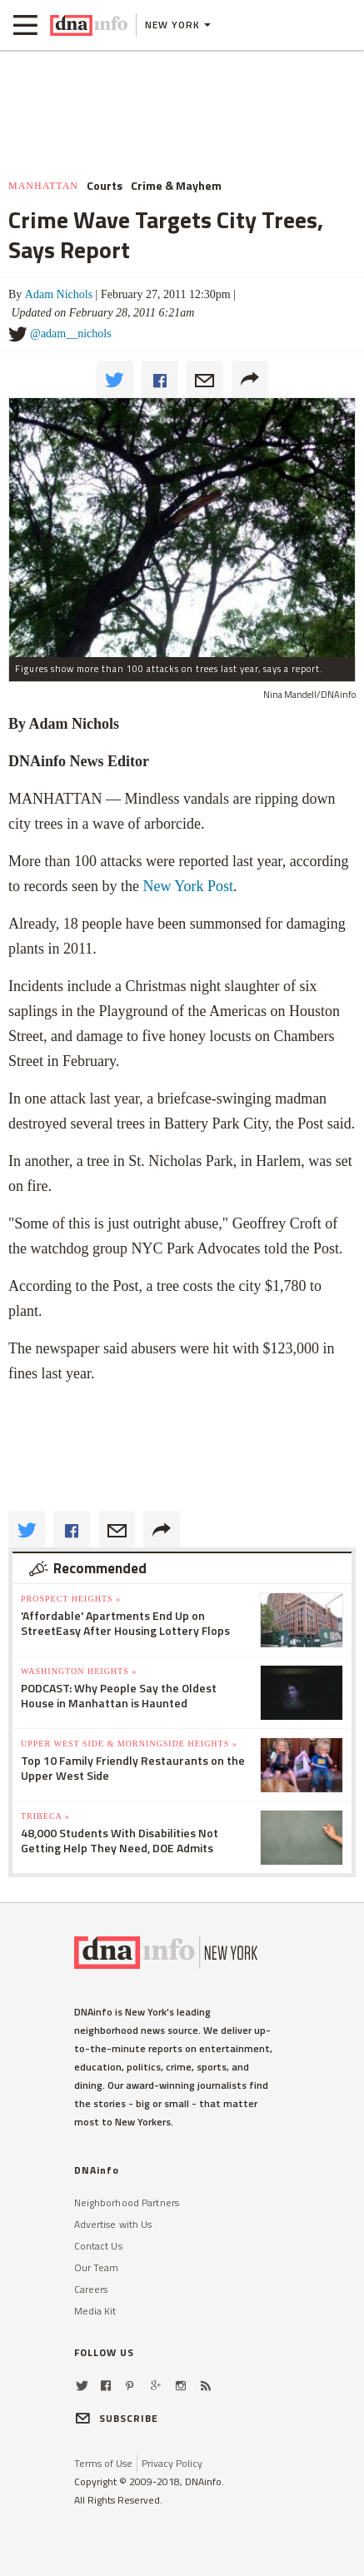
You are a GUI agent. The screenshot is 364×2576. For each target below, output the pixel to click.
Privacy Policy (172, 2463)
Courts (104, 185)
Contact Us (98, 2246)
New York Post (187, 886)
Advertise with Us (113, 2224)
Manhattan (43, 186)
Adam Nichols (58, 294)
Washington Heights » (79, 1671)
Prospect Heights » (71, 1598)
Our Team (96, 2267)
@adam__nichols (71, 333)
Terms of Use (103, 2463)
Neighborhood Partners (127, 2202)
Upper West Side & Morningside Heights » (129, 1743)
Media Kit (95, 2311)
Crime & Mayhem (176, 185)
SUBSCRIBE (116, 2418)
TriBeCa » (45, 1816)
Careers (91, 2289)
